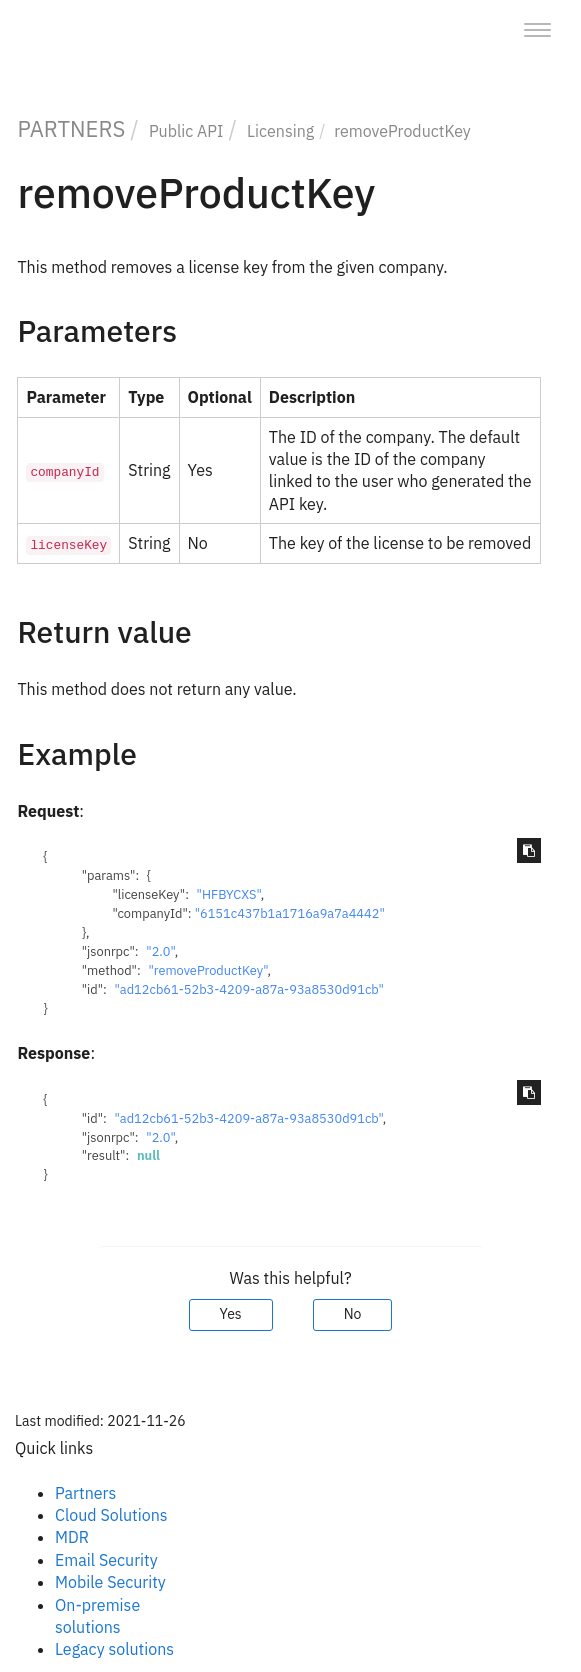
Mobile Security (110, 1582)
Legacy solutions (114, 1649)
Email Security (106, 1560)
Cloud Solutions (111, 1515)
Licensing (280, 131)
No (353, 1314)
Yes (231, 1314)
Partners (85, 1493)
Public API (186, 131)
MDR (72, 1537)
